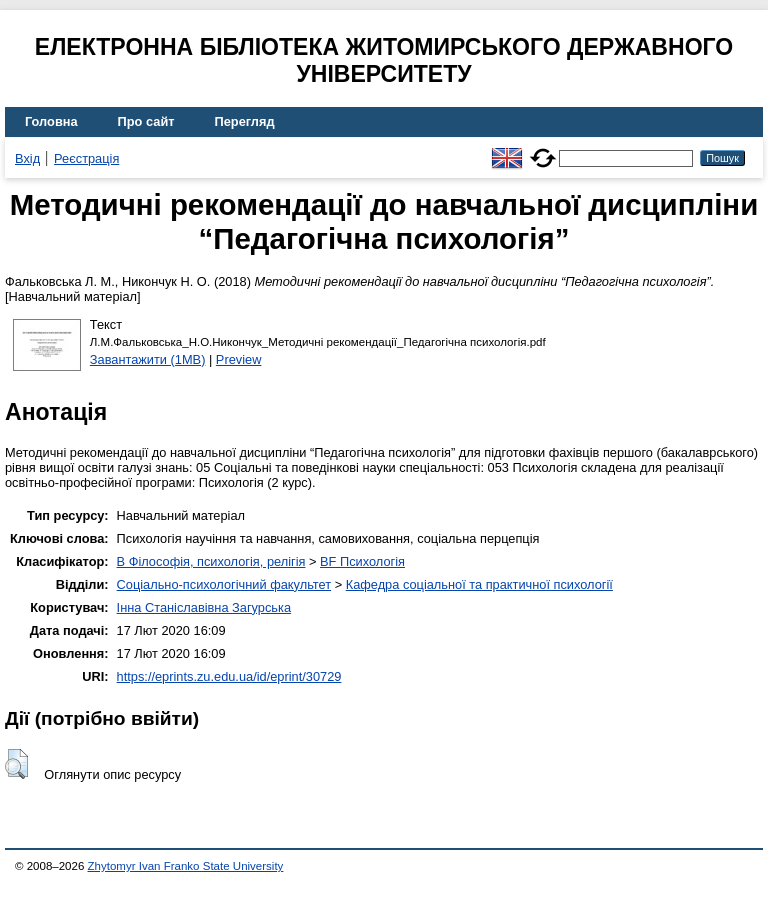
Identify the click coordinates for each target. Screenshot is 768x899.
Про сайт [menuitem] (146, 121)
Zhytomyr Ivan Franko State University (186, 866)
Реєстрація (86, 158)
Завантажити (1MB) (148, 359)
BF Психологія (362, 561)
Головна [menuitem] (51, 121)
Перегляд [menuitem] (245, 121)
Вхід (27, 158)
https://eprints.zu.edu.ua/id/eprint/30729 (229, 676)
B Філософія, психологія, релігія (211, 561)
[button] (16, 764)
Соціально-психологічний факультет (224, 584)
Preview (239, 359)
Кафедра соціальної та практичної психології (479, 584)
